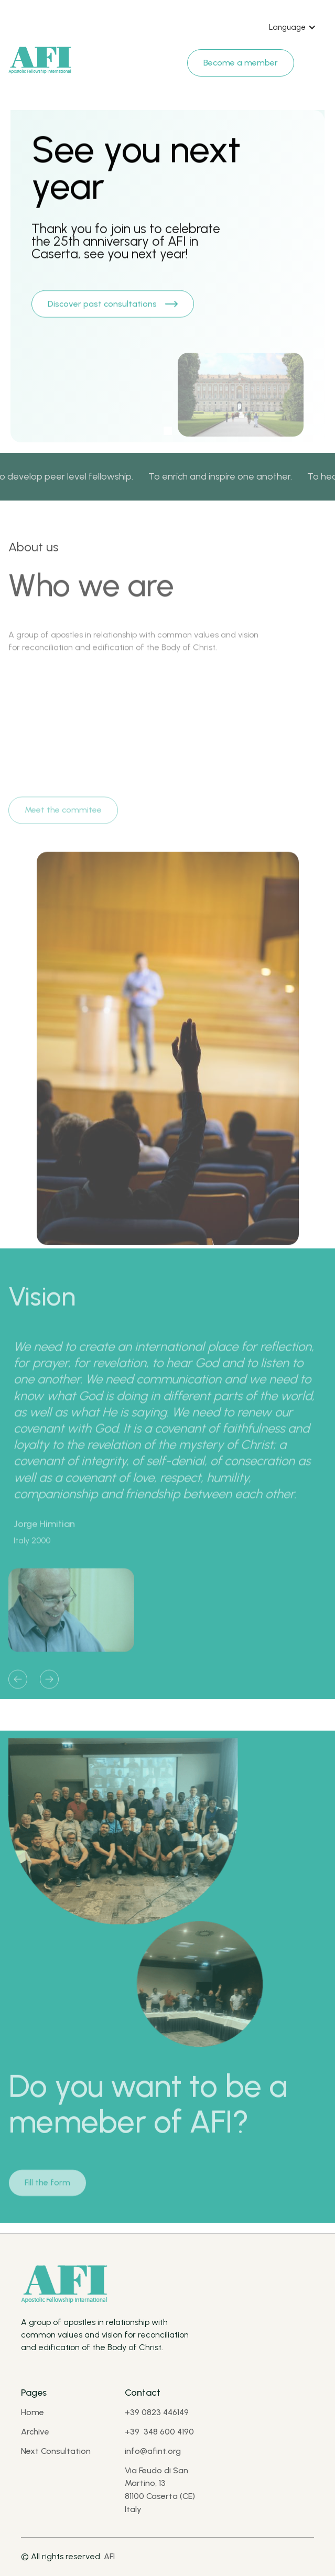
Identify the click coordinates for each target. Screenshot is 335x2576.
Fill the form (47, 2188)
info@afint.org (153, 2451)
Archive (35, 2432)
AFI (109, 2556)
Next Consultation (56, 2451)
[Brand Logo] (39, 60)
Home (32, 2412)
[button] (292, 27)
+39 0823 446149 (157, 2412)
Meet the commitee (63, 816)
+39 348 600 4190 (159, 2432)
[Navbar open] (315, 58)
